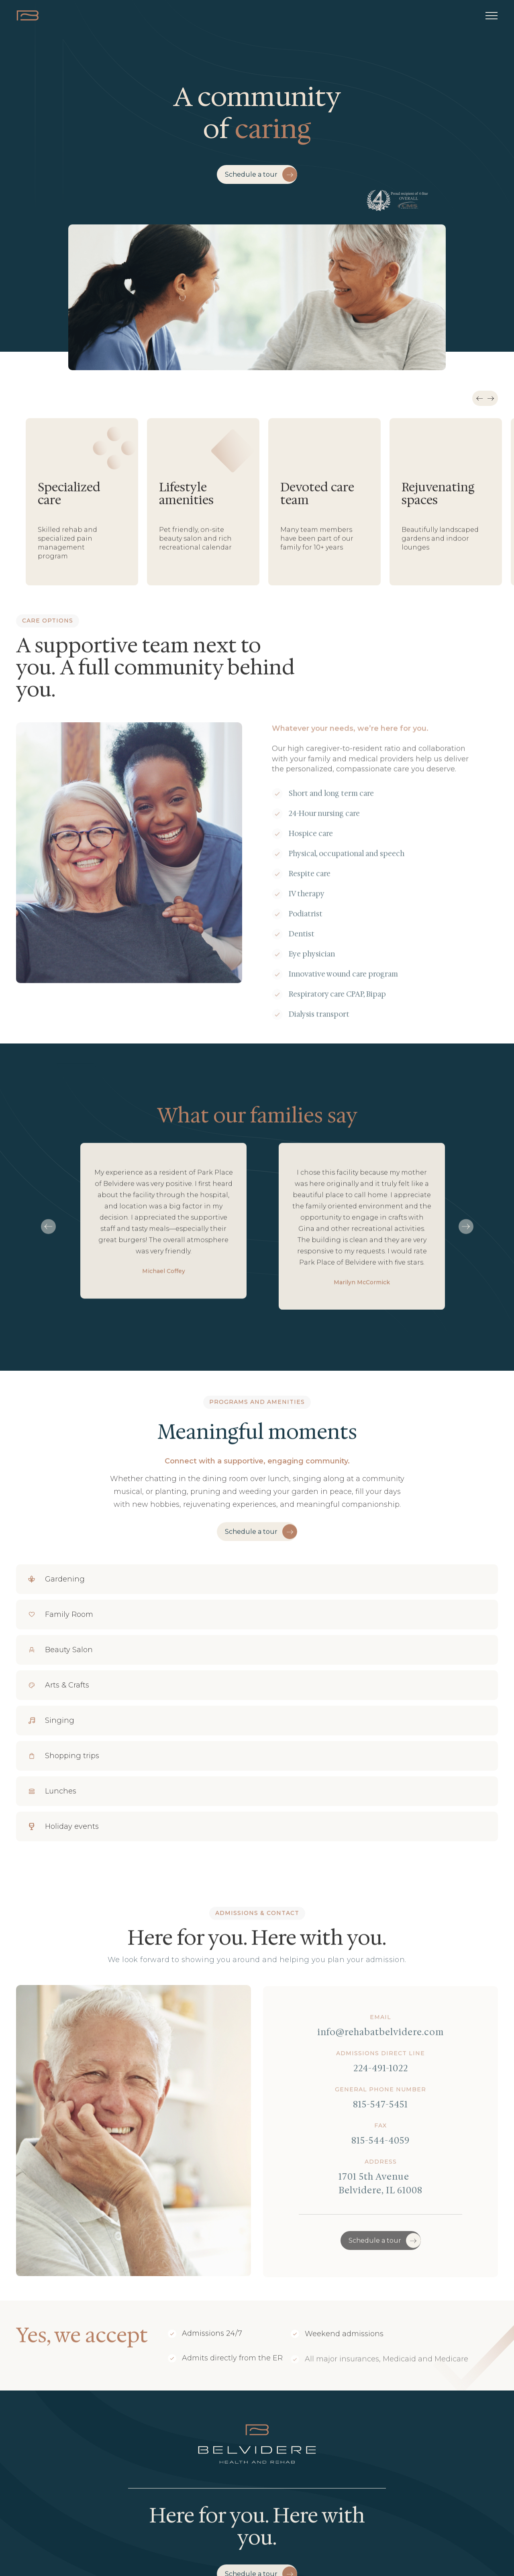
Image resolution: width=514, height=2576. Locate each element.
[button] (491, 15)
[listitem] (82, 504)
